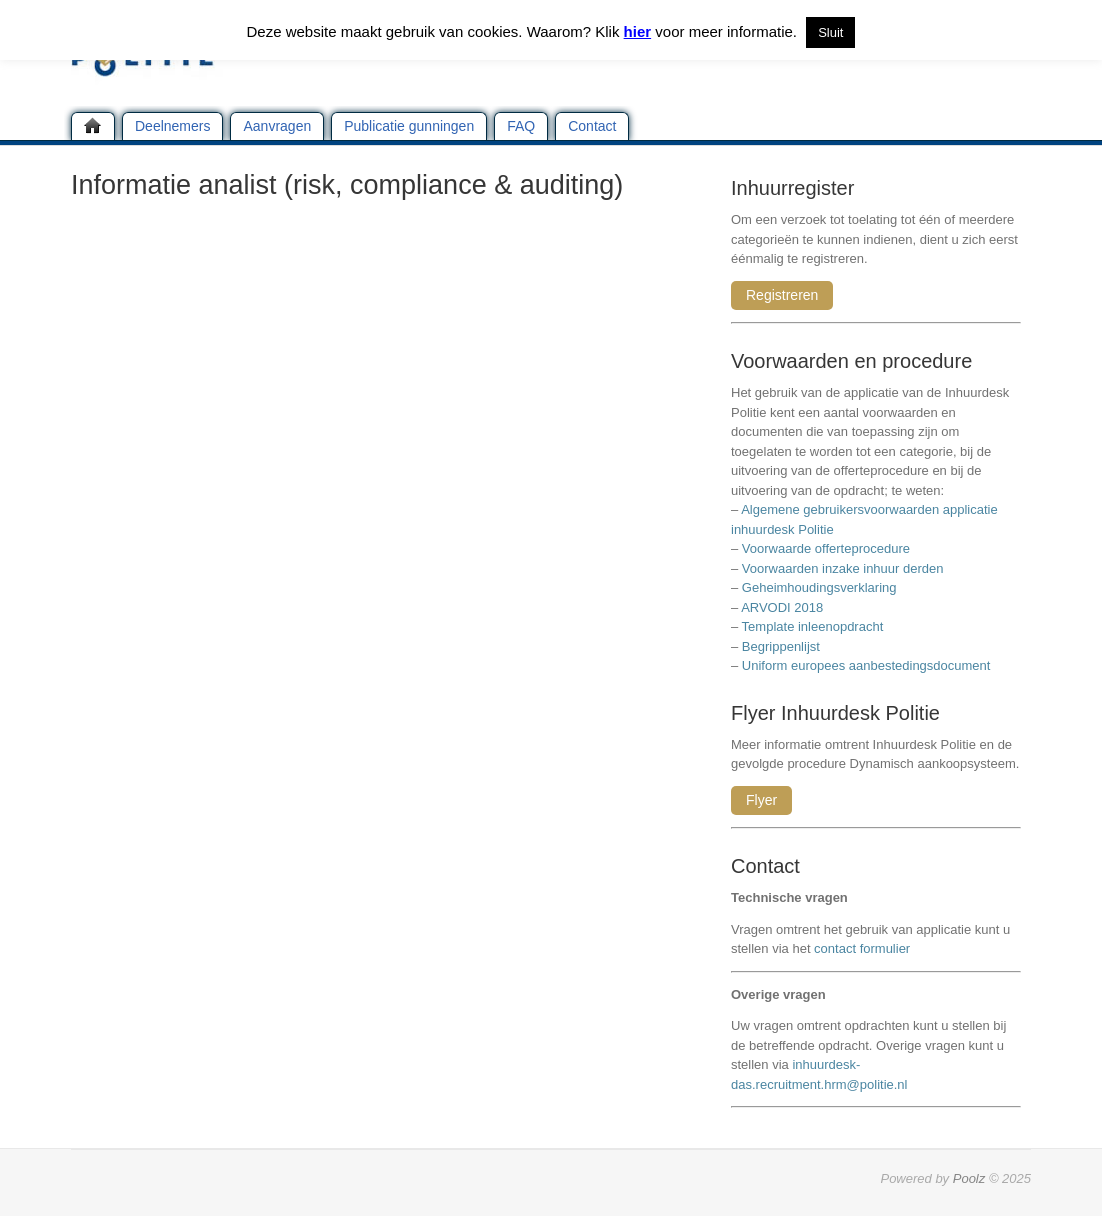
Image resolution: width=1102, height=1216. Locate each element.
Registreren (782, 295)
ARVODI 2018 (782, 607)
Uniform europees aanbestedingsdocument (866, 665)
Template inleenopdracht (813, 626)
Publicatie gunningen (409, 126)
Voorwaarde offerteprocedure (826, 548)
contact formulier (862, 948)
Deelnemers (172, 126)
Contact (592, 126)
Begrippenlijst (781, 646)
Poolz (969, 1178)
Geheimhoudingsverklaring (819, 587)
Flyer (761, 800)
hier (638, 31)
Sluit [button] (830, 32)
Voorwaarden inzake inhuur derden (843, 568)
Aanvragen (277, 126)
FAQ (521, 126)
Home (93, 126)
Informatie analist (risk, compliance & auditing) (347, 185)
